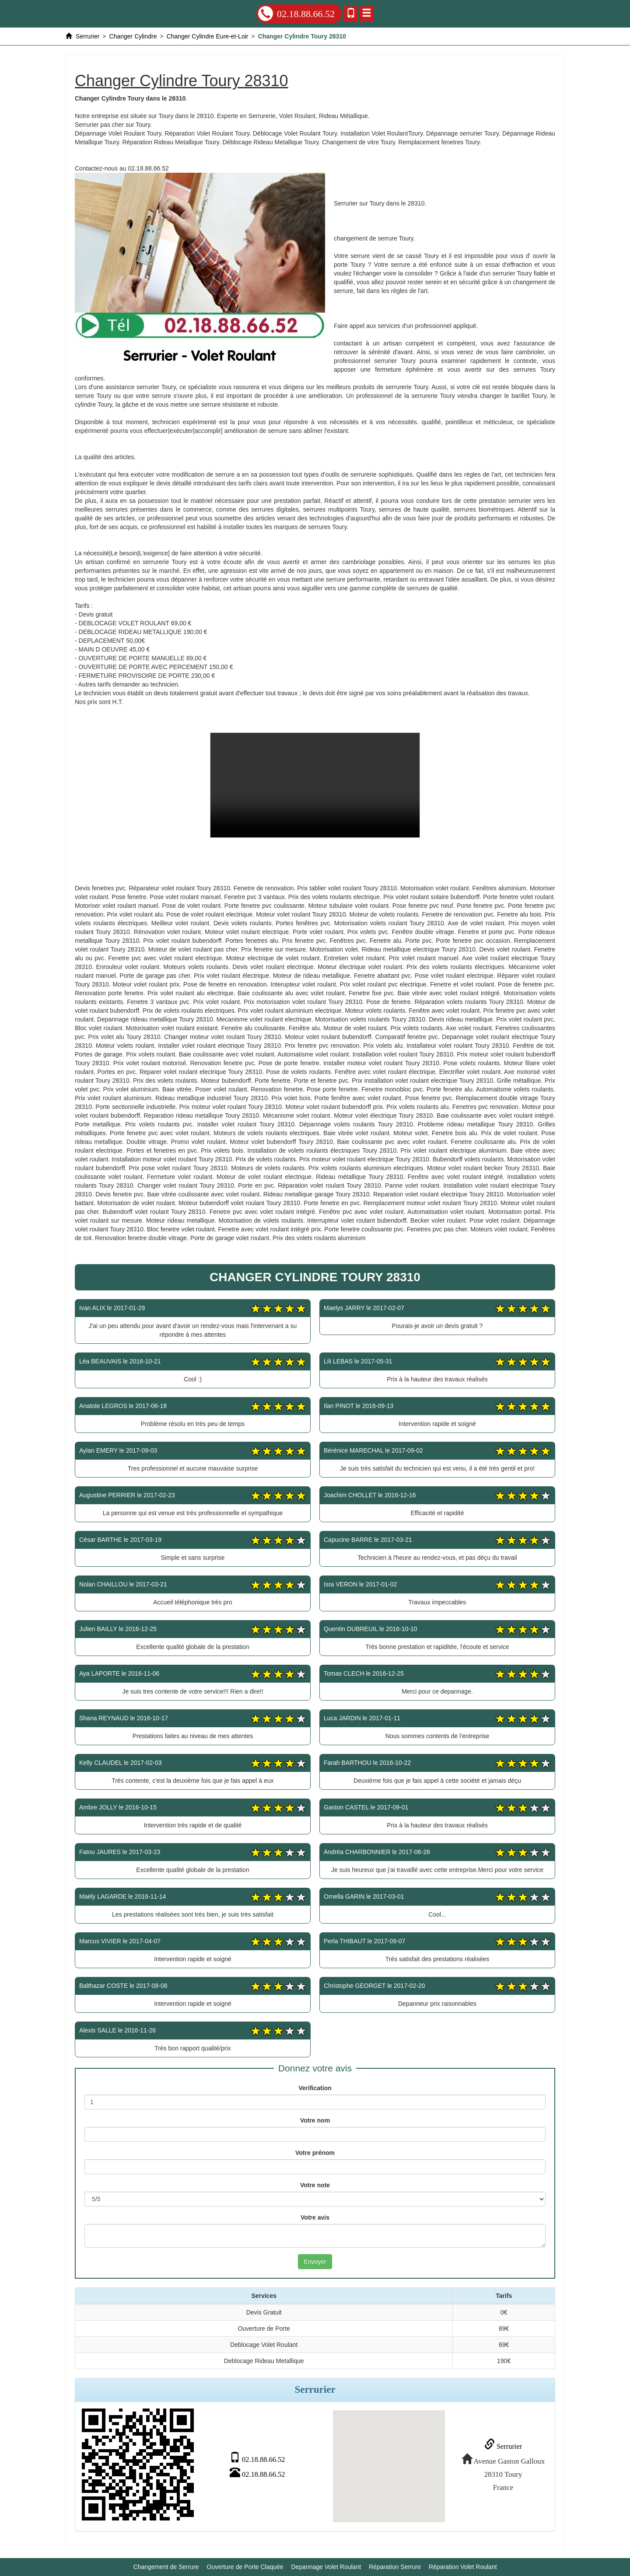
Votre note (315, 2185)
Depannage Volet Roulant (326, 2562)
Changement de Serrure (166, 2562)
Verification (314, 2088)
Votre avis (315, 2217)
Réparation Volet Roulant (463, 2562)
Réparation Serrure (395, 2562)
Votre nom (315, 2120)
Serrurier (497, 2444)
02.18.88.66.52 (296, 13)
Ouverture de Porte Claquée (245, 2562)
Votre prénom (315, 2152)
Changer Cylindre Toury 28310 (315, 785)
